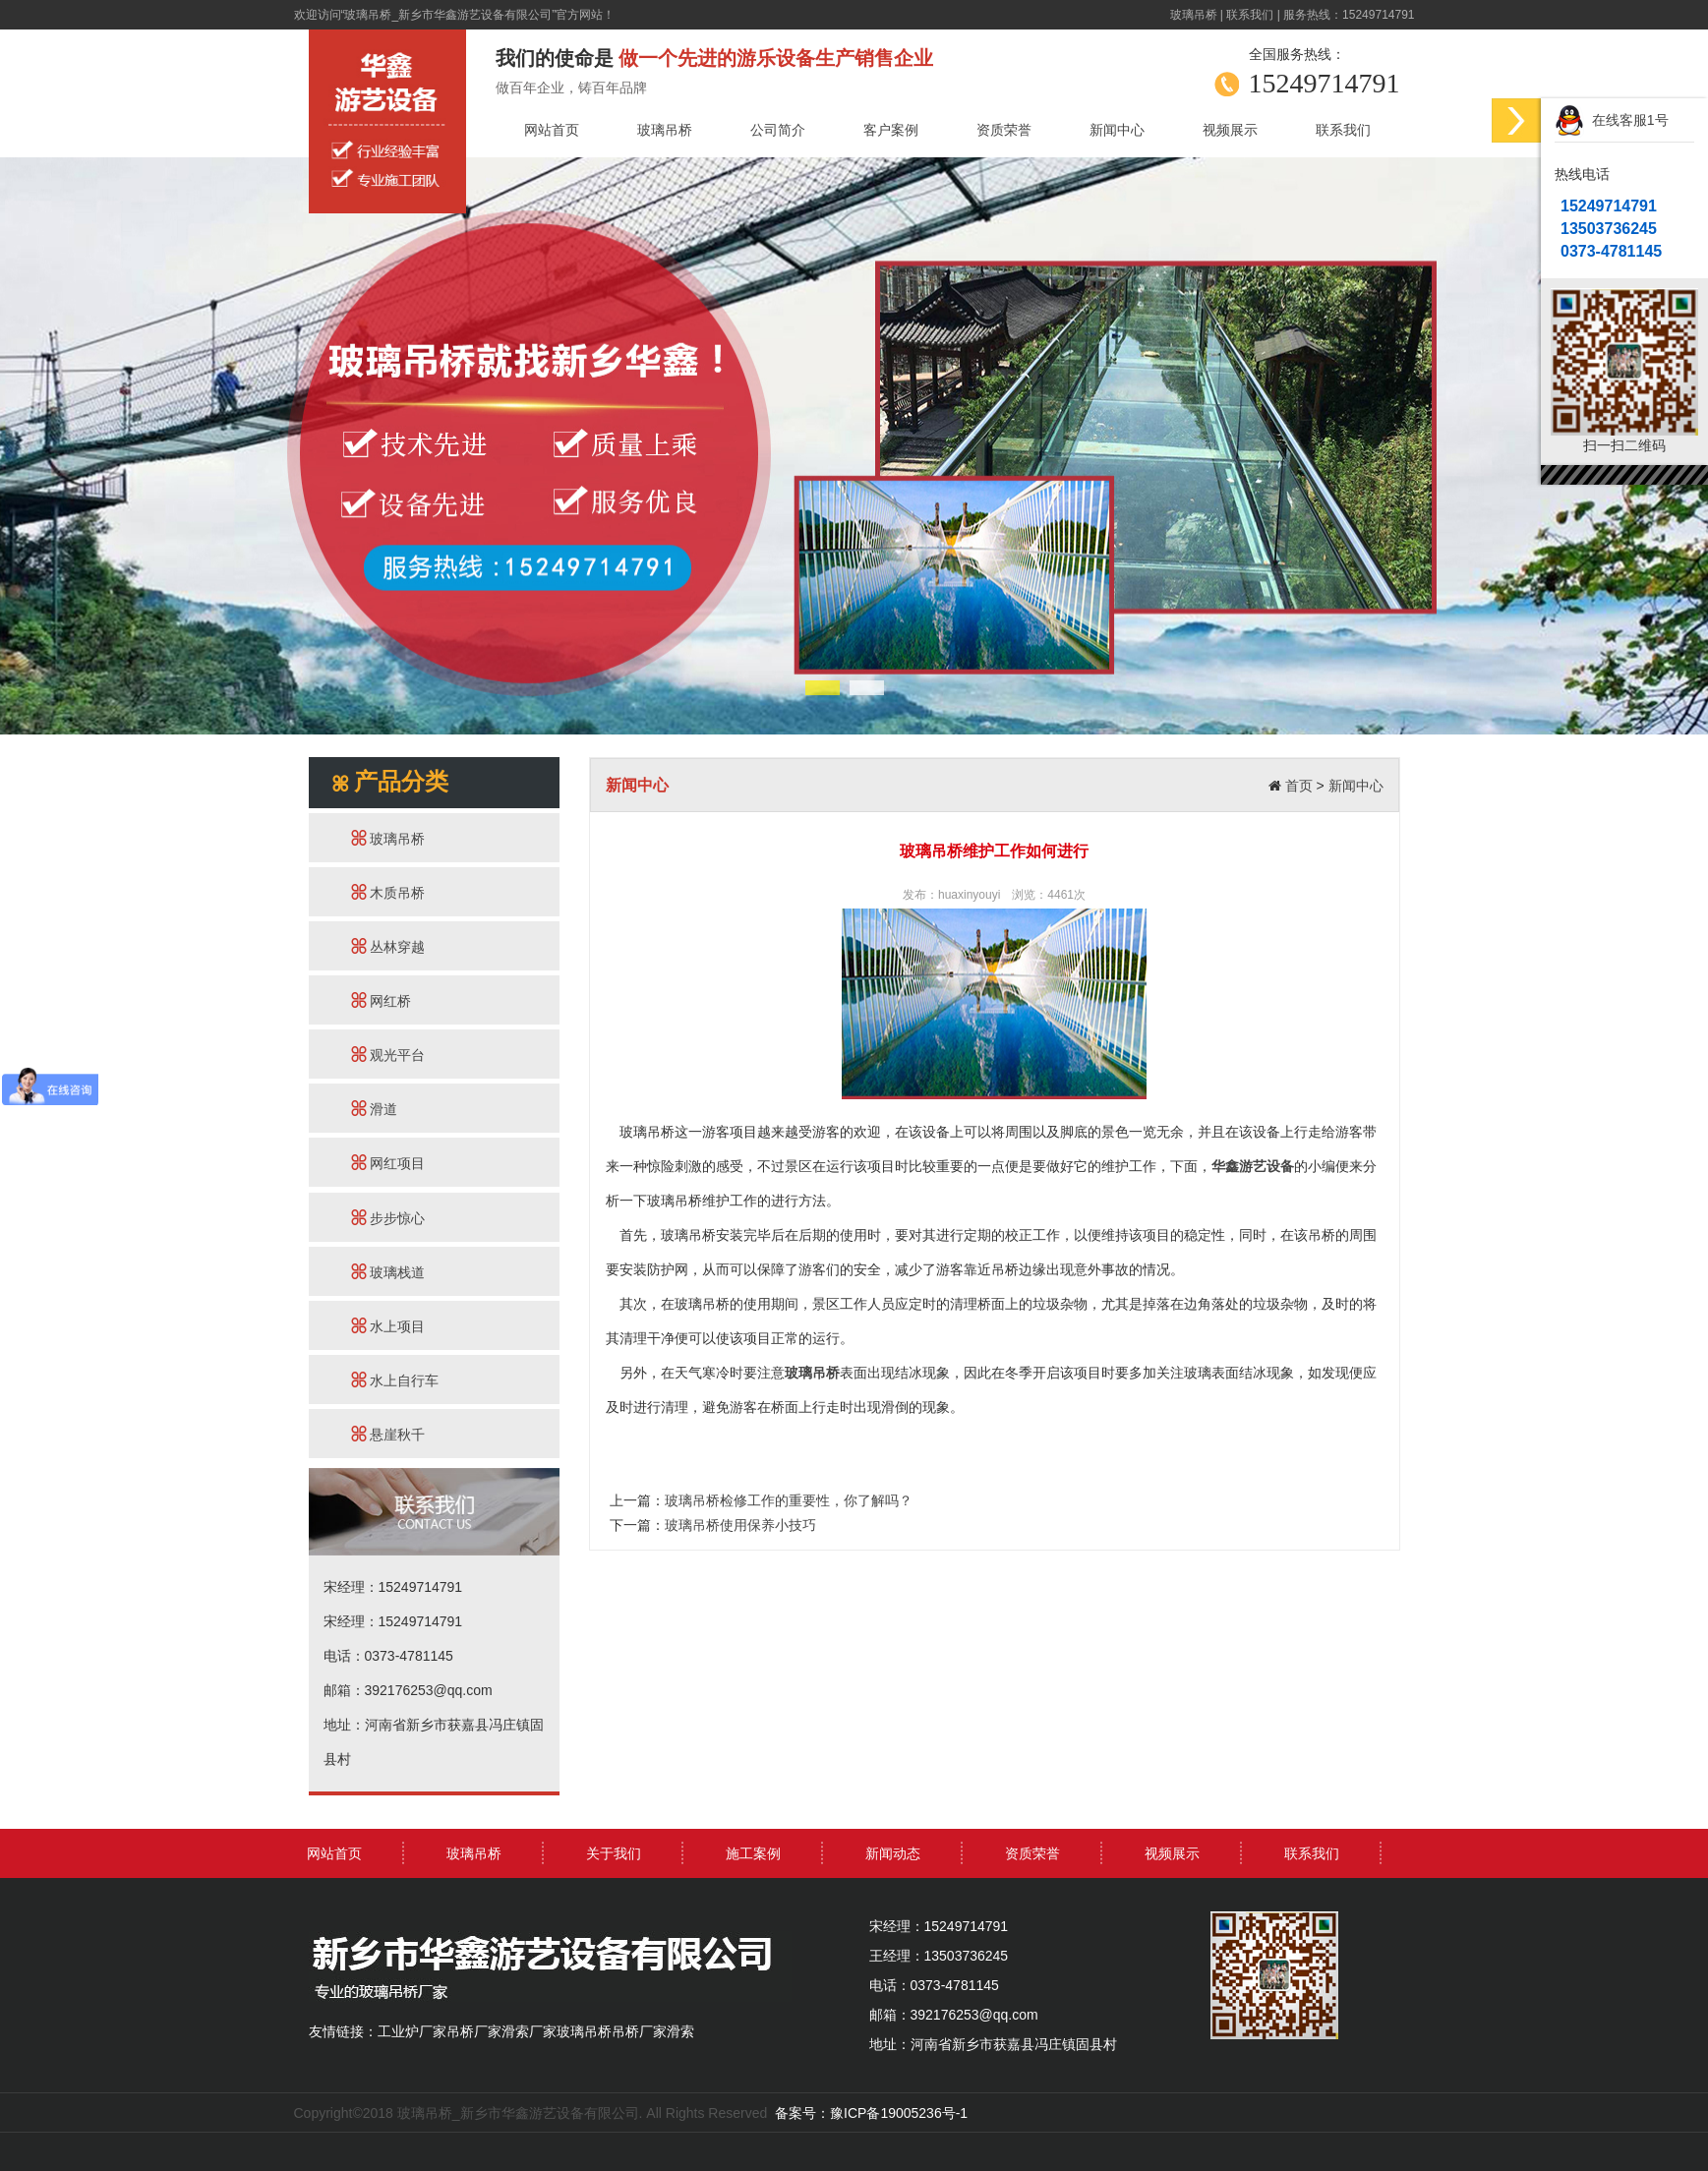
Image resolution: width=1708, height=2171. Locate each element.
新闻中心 (1117, 130)
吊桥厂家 (473, 2031)
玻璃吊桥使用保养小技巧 (740, 1525)
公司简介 (777, 130)
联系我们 (1249, 15)
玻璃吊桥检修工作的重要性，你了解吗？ (789, 1500)
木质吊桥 (388, 892)
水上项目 (388, 1326)
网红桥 (381, 1000)
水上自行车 (395, 1380)
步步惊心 (388, 1217)
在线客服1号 (1612, 121)
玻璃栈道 (388, 1271)
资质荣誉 (1003, 130)
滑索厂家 (529, 2031)
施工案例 (753, 1853)
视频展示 (1230, 130)
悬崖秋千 (388, 1434)
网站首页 (551, 130)
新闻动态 (892, 1853)
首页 (1299, 785)
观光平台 (388, 1054)
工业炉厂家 (412, 2031)
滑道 (374, 1108)
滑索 (680, 2031)
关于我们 (613, 1853)
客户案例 (890, 130)
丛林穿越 (388, 946)
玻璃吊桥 (1193, 15)
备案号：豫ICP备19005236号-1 (871, 2113)
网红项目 (388, 1162)
